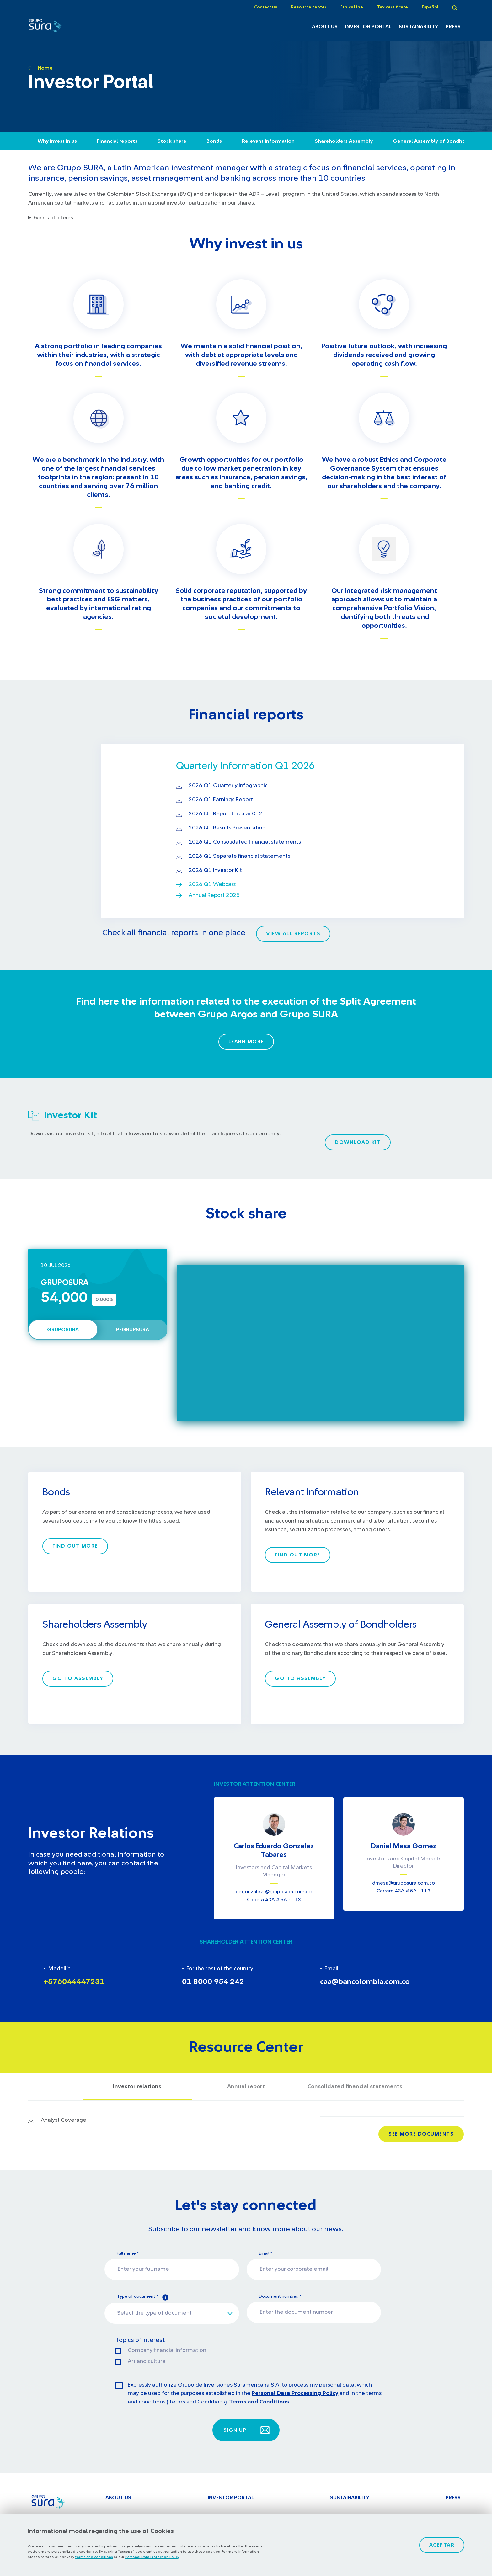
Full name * (128, 2253)
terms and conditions (94, 2557)
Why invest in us (57, 141)
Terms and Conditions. (260, 2402)
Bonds (214, 141)
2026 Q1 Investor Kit (215, 870)
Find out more (75, 1546)
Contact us (265, 7)
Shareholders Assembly (344, 141)
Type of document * (142, 2297)
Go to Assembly (77, 1678)
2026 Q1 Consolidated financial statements (245, 842)
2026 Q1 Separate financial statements (239, 856)
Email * (265, 2253)
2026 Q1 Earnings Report (221, 800)
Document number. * (280, 2296)
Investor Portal (368, 26)
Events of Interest (54, 217)
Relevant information (268, 141)
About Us (325, 26)
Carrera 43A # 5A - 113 (274, 1899)
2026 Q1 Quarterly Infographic (228, 785)
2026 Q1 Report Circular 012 (225, 814)
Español (430, 7)
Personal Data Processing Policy (295, 2393)
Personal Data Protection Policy (152, 2557)
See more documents (421, 2133)
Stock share (172, 141)
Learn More (246, 1041)
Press (453, 26)
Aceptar (442, 2544)
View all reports (293, 933)
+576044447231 (74, 1982)
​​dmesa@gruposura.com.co (403, 1882)
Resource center (309, 7)
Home (45, 68)
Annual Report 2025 (214, 895)
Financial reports (117, 141)
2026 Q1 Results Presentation (227, 828)
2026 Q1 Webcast (212, 884)
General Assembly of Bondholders (435, 141)
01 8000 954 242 (213, 1982)
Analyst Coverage (63, 2120)
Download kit (358, 1142)
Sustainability (418, 26)
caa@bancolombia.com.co (365, 1982)
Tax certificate (392, 7)
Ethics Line (351, 7)
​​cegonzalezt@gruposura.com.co (274, 1891)
